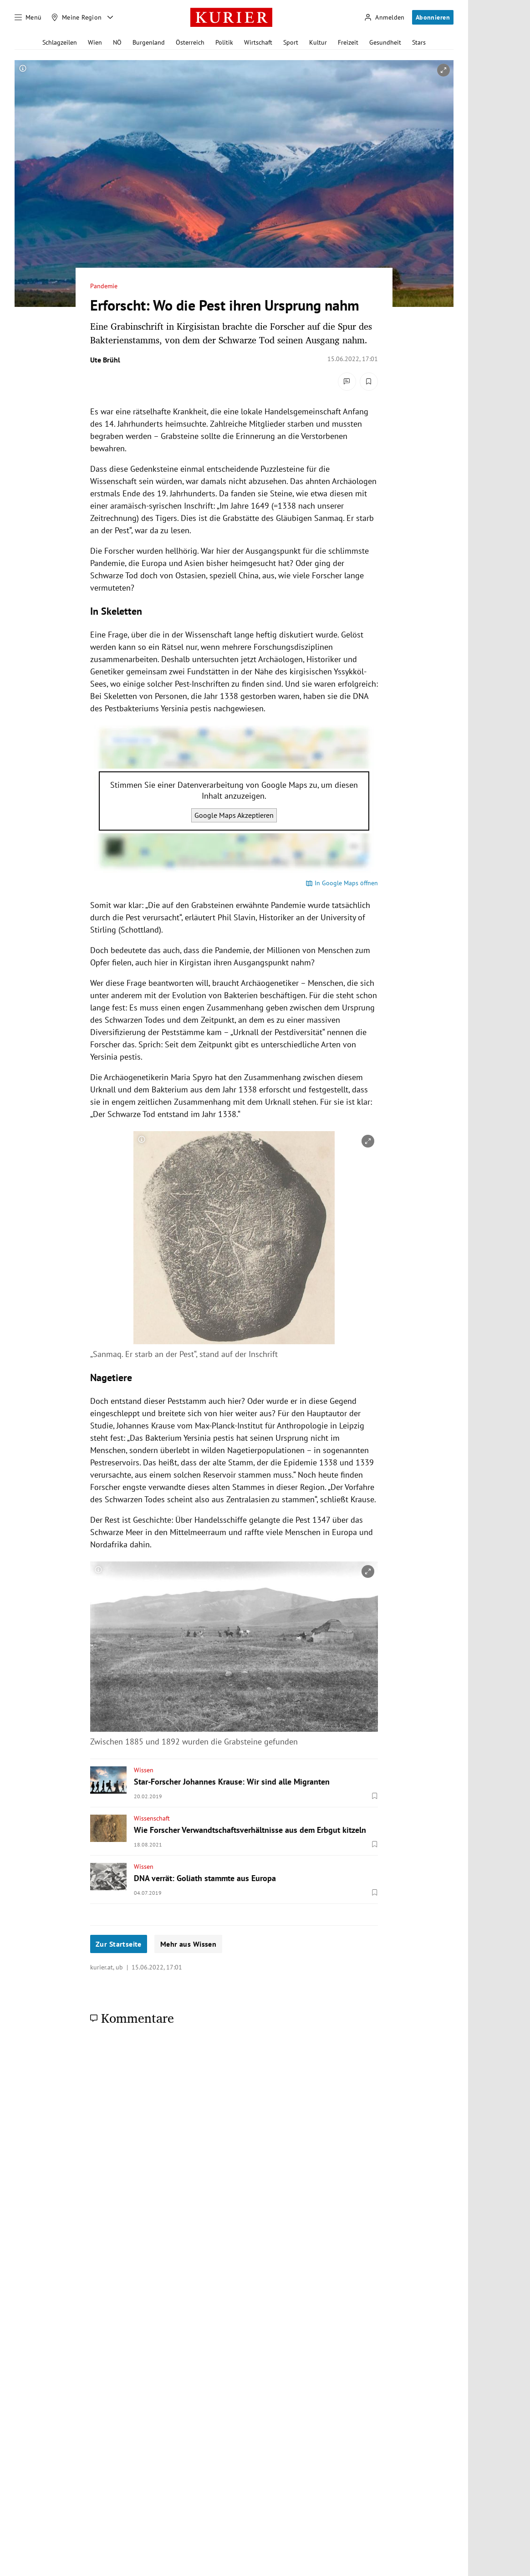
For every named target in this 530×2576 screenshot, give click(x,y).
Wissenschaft (152, 1818)
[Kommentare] (347, 381)
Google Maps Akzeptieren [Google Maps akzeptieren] (234, 815)
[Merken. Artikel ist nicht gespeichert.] (369, 381)
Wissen (143, 1770)
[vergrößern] (443, 70)
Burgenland (148, 42)
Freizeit (348, 42)
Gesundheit (385, 42)
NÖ (117, 42)
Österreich (190, 42)
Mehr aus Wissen (188, 1944)
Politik (224, 42)
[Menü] (28, 17)
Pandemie (104, 286)
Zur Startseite (119, 1944)
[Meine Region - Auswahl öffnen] (110, 17)
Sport (290, 42)
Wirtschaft (258, 42)
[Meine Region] (76, 17)
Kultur (318, 42)
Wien (95, 42)
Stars (419, 42)
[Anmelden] (384, 17)
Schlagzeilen (59, 42)
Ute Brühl (105, 359)
